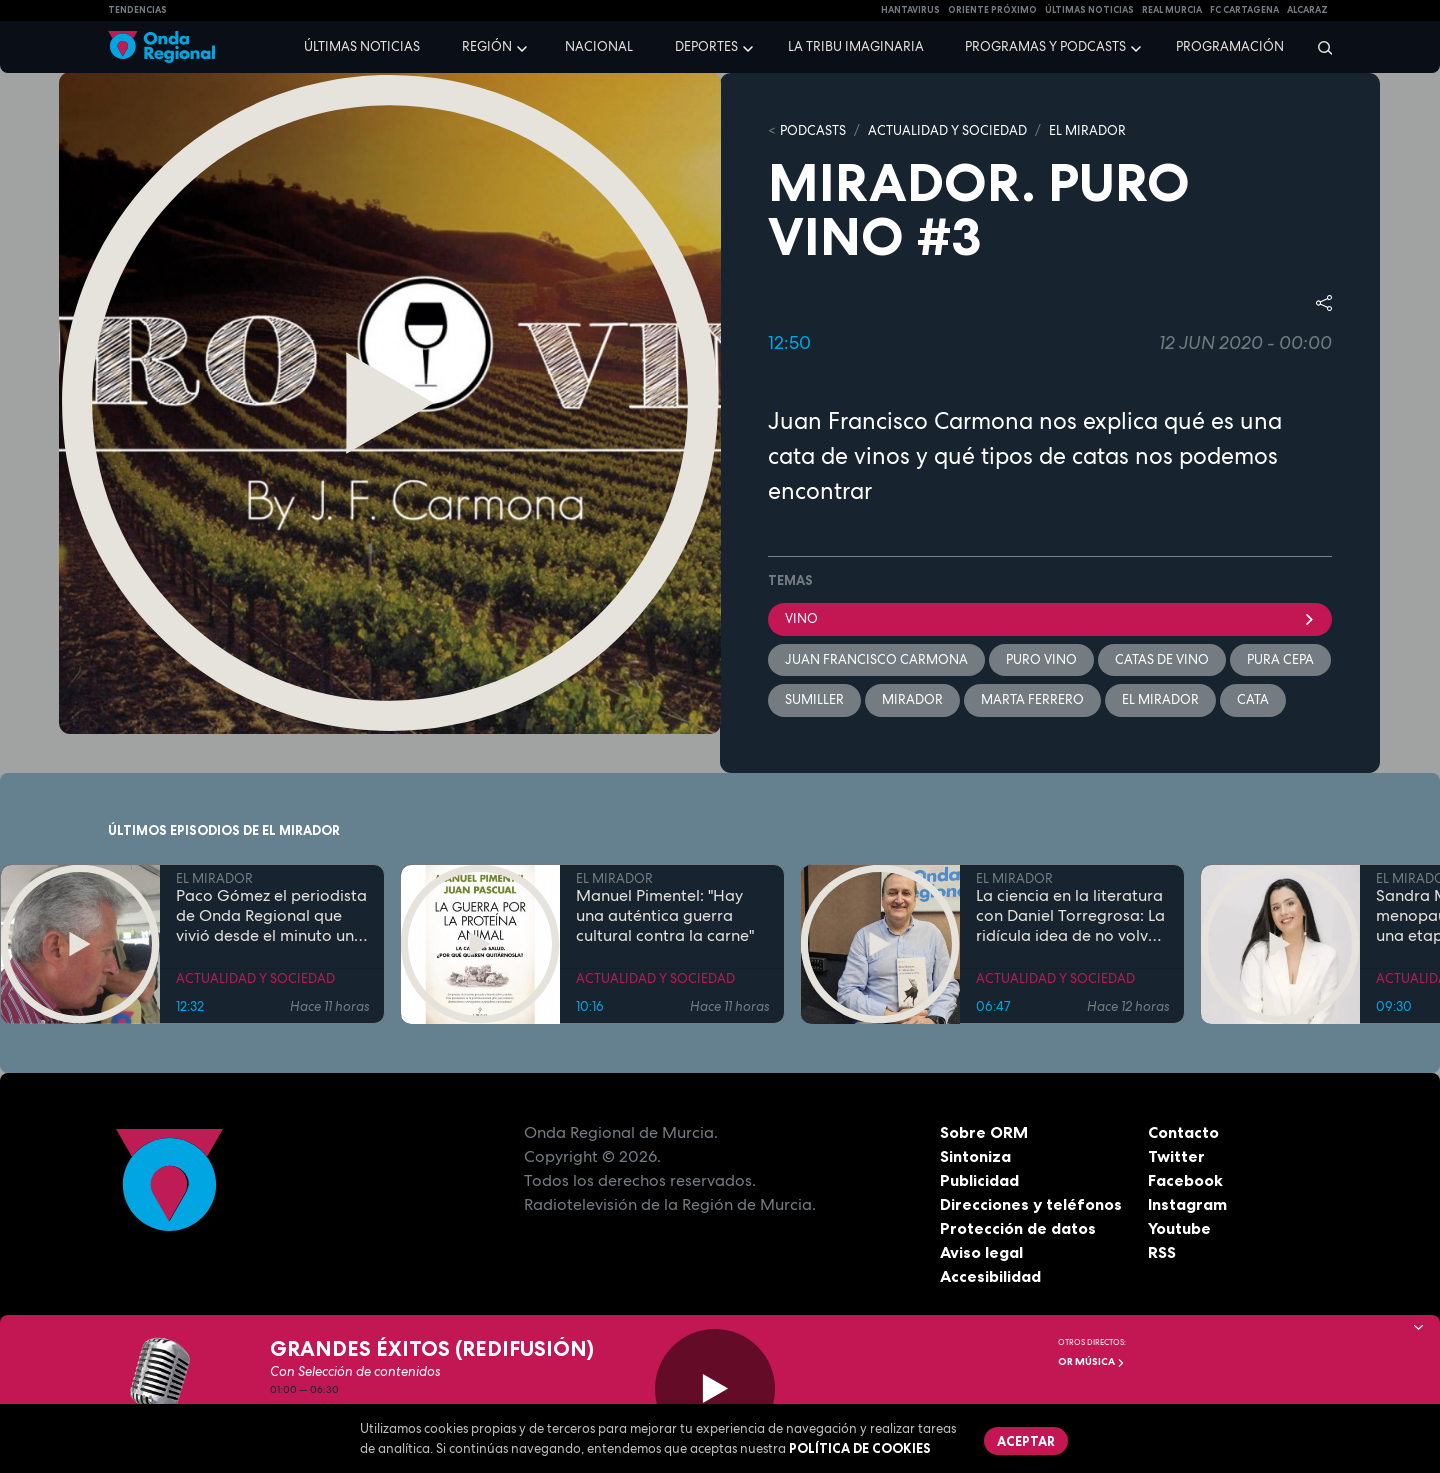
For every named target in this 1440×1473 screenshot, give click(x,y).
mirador (912, 699)
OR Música (1091, 1361)
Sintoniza (975, 1156)
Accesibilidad (990, 1276)
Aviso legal (981, 1252)
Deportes (706, 46)
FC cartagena (1244, 10)
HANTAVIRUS (910, 10)
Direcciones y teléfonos (1031, 1204)
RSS (1162, 1252)
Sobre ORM (984, 1132)
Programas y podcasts (1045, 46)
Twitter (1176, 1156)
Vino (1050, 618)
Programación (1230, 46)
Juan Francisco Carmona (876, 659)
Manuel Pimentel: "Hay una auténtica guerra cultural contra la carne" (665, 916)
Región (487, 46)
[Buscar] (1318, 47)
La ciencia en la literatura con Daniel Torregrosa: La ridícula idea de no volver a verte (1070, 916)
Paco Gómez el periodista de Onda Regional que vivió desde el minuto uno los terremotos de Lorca (271, 916)
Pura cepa (1280, 659)
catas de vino (1162, 659)
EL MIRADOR (1087, 130)
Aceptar (1026, 1441)
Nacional (599, 46)
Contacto (1183, 1132)
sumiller (814, 699)
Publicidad (979, 1180)
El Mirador (1160, 699)
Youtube (1179, 1228)
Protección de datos (1018, 1228)
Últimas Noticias (1089, 10)
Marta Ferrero (1032, 699)
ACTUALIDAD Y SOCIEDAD (947, 130)
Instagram (1187, 1204)
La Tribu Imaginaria (856, 46)
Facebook (1185, 1180)
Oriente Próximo (992, 10)
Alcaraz (1307, 10)
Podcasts (813, 130)
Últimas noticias (362, 46)
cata (1253, 699)
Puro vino (1041, 659)
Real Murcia (1172, 10)
